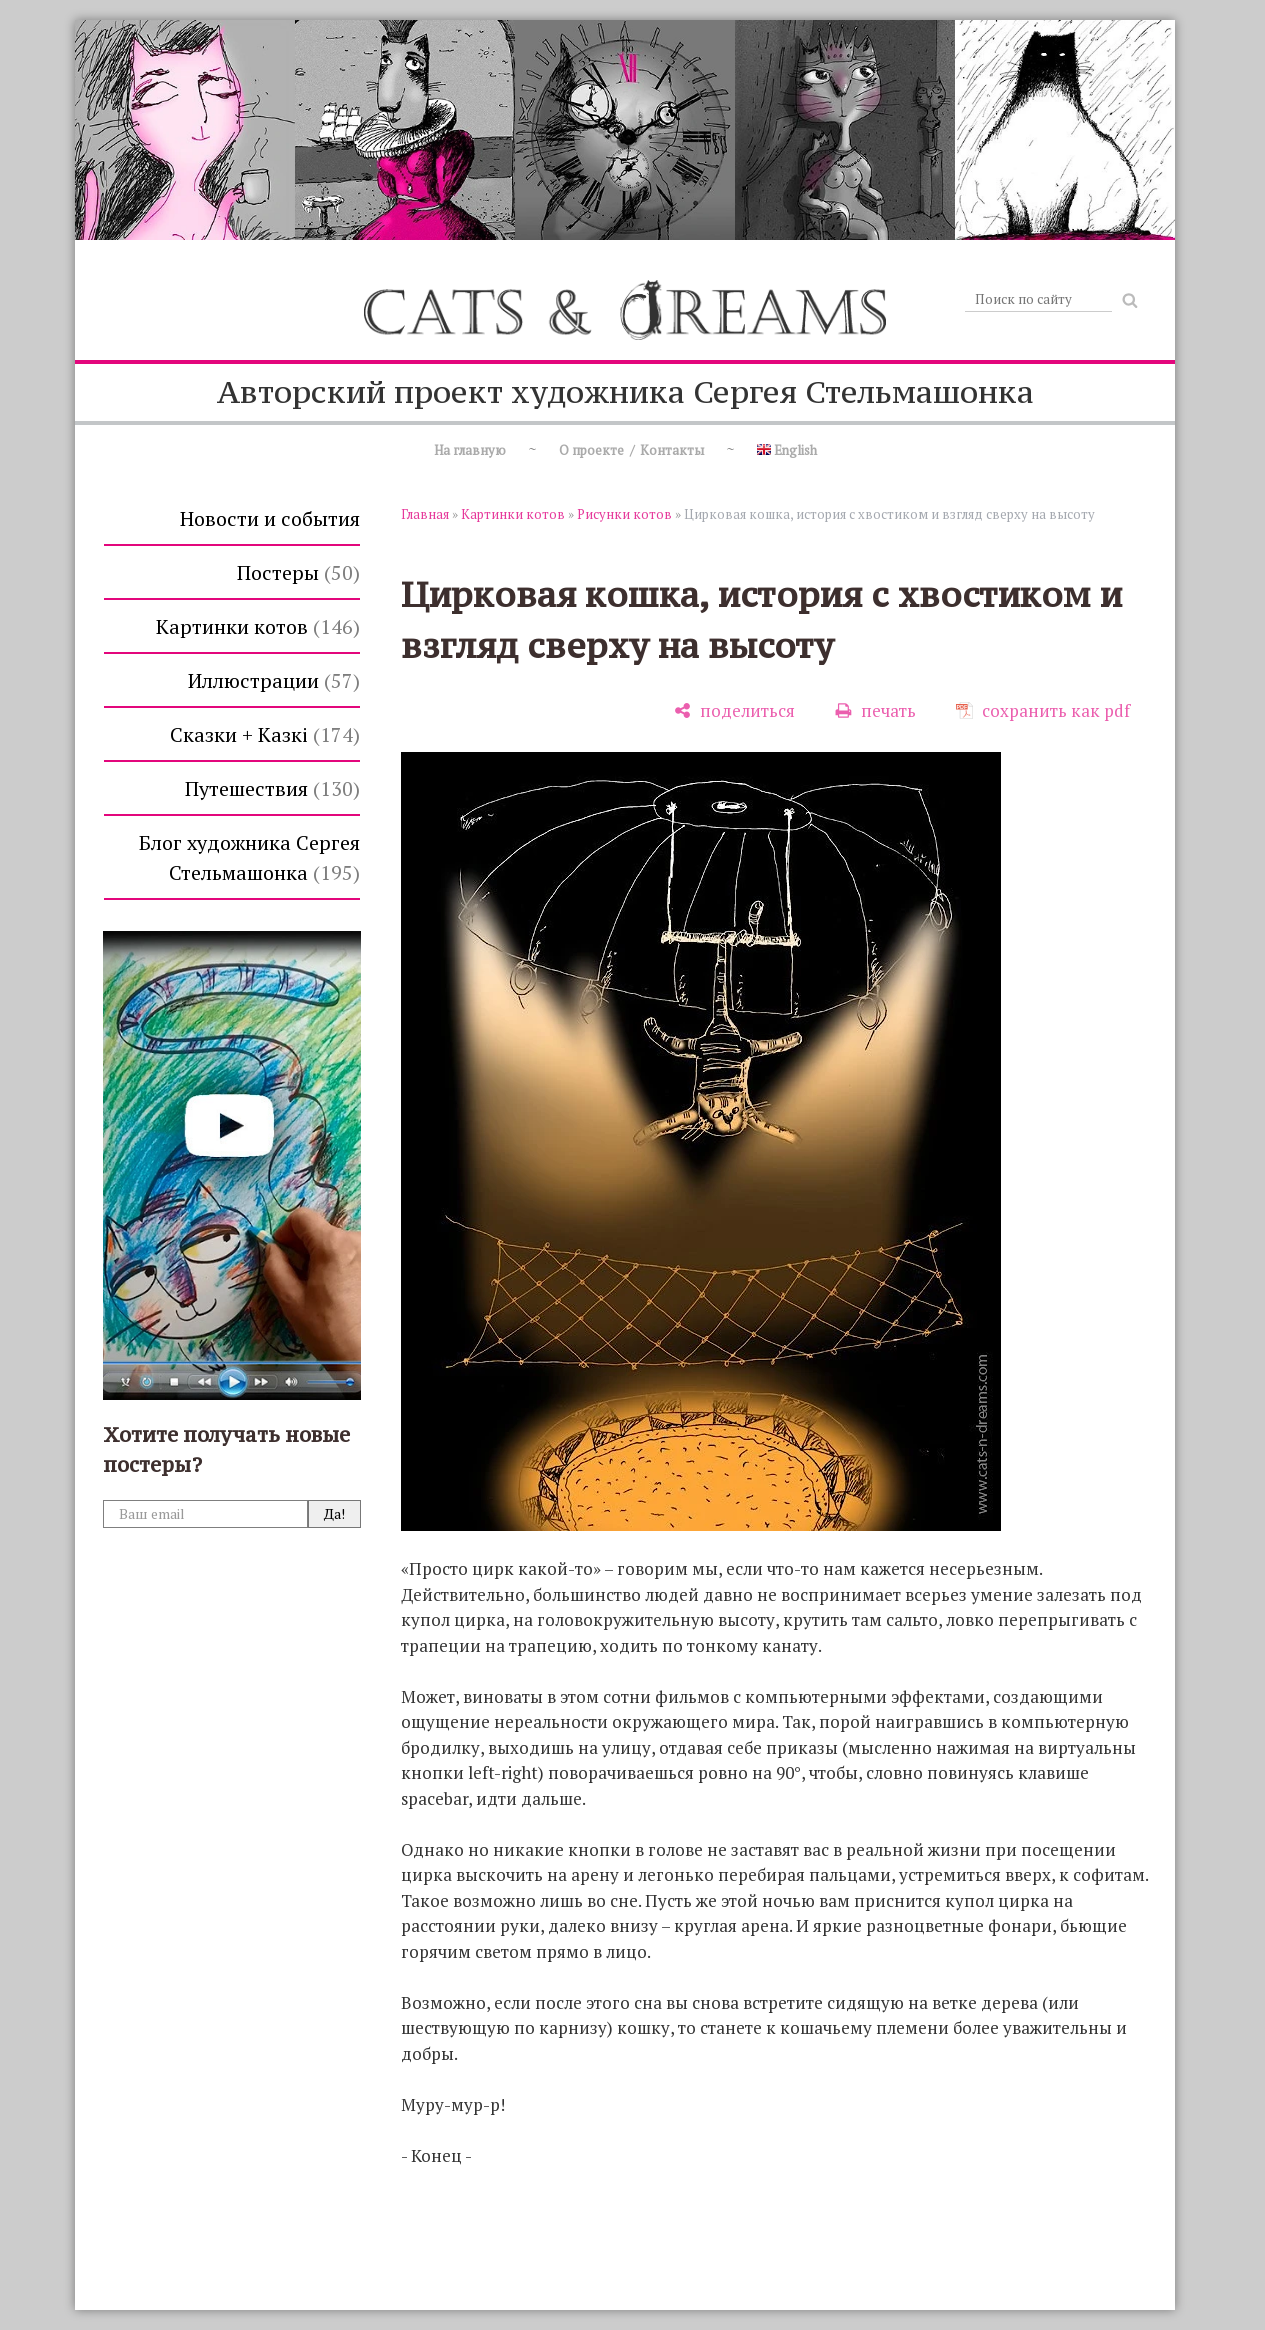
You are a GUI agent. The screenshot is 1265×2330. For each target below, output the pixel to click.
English (787, 450)
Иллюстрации (274, 680)
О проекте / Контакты (631, 450)
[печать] (875, 710)
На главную (470, 450)
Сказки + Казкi (265, 734)
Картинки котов (258, 626)
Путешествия (272, 788)
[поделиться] (734, 710)
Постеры (298, 572)
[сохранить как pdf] (1043, 710)
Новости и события (270, 518)
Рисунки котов (624, 514)
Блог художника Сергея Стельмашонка (249, 857)
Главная (425, 514)
